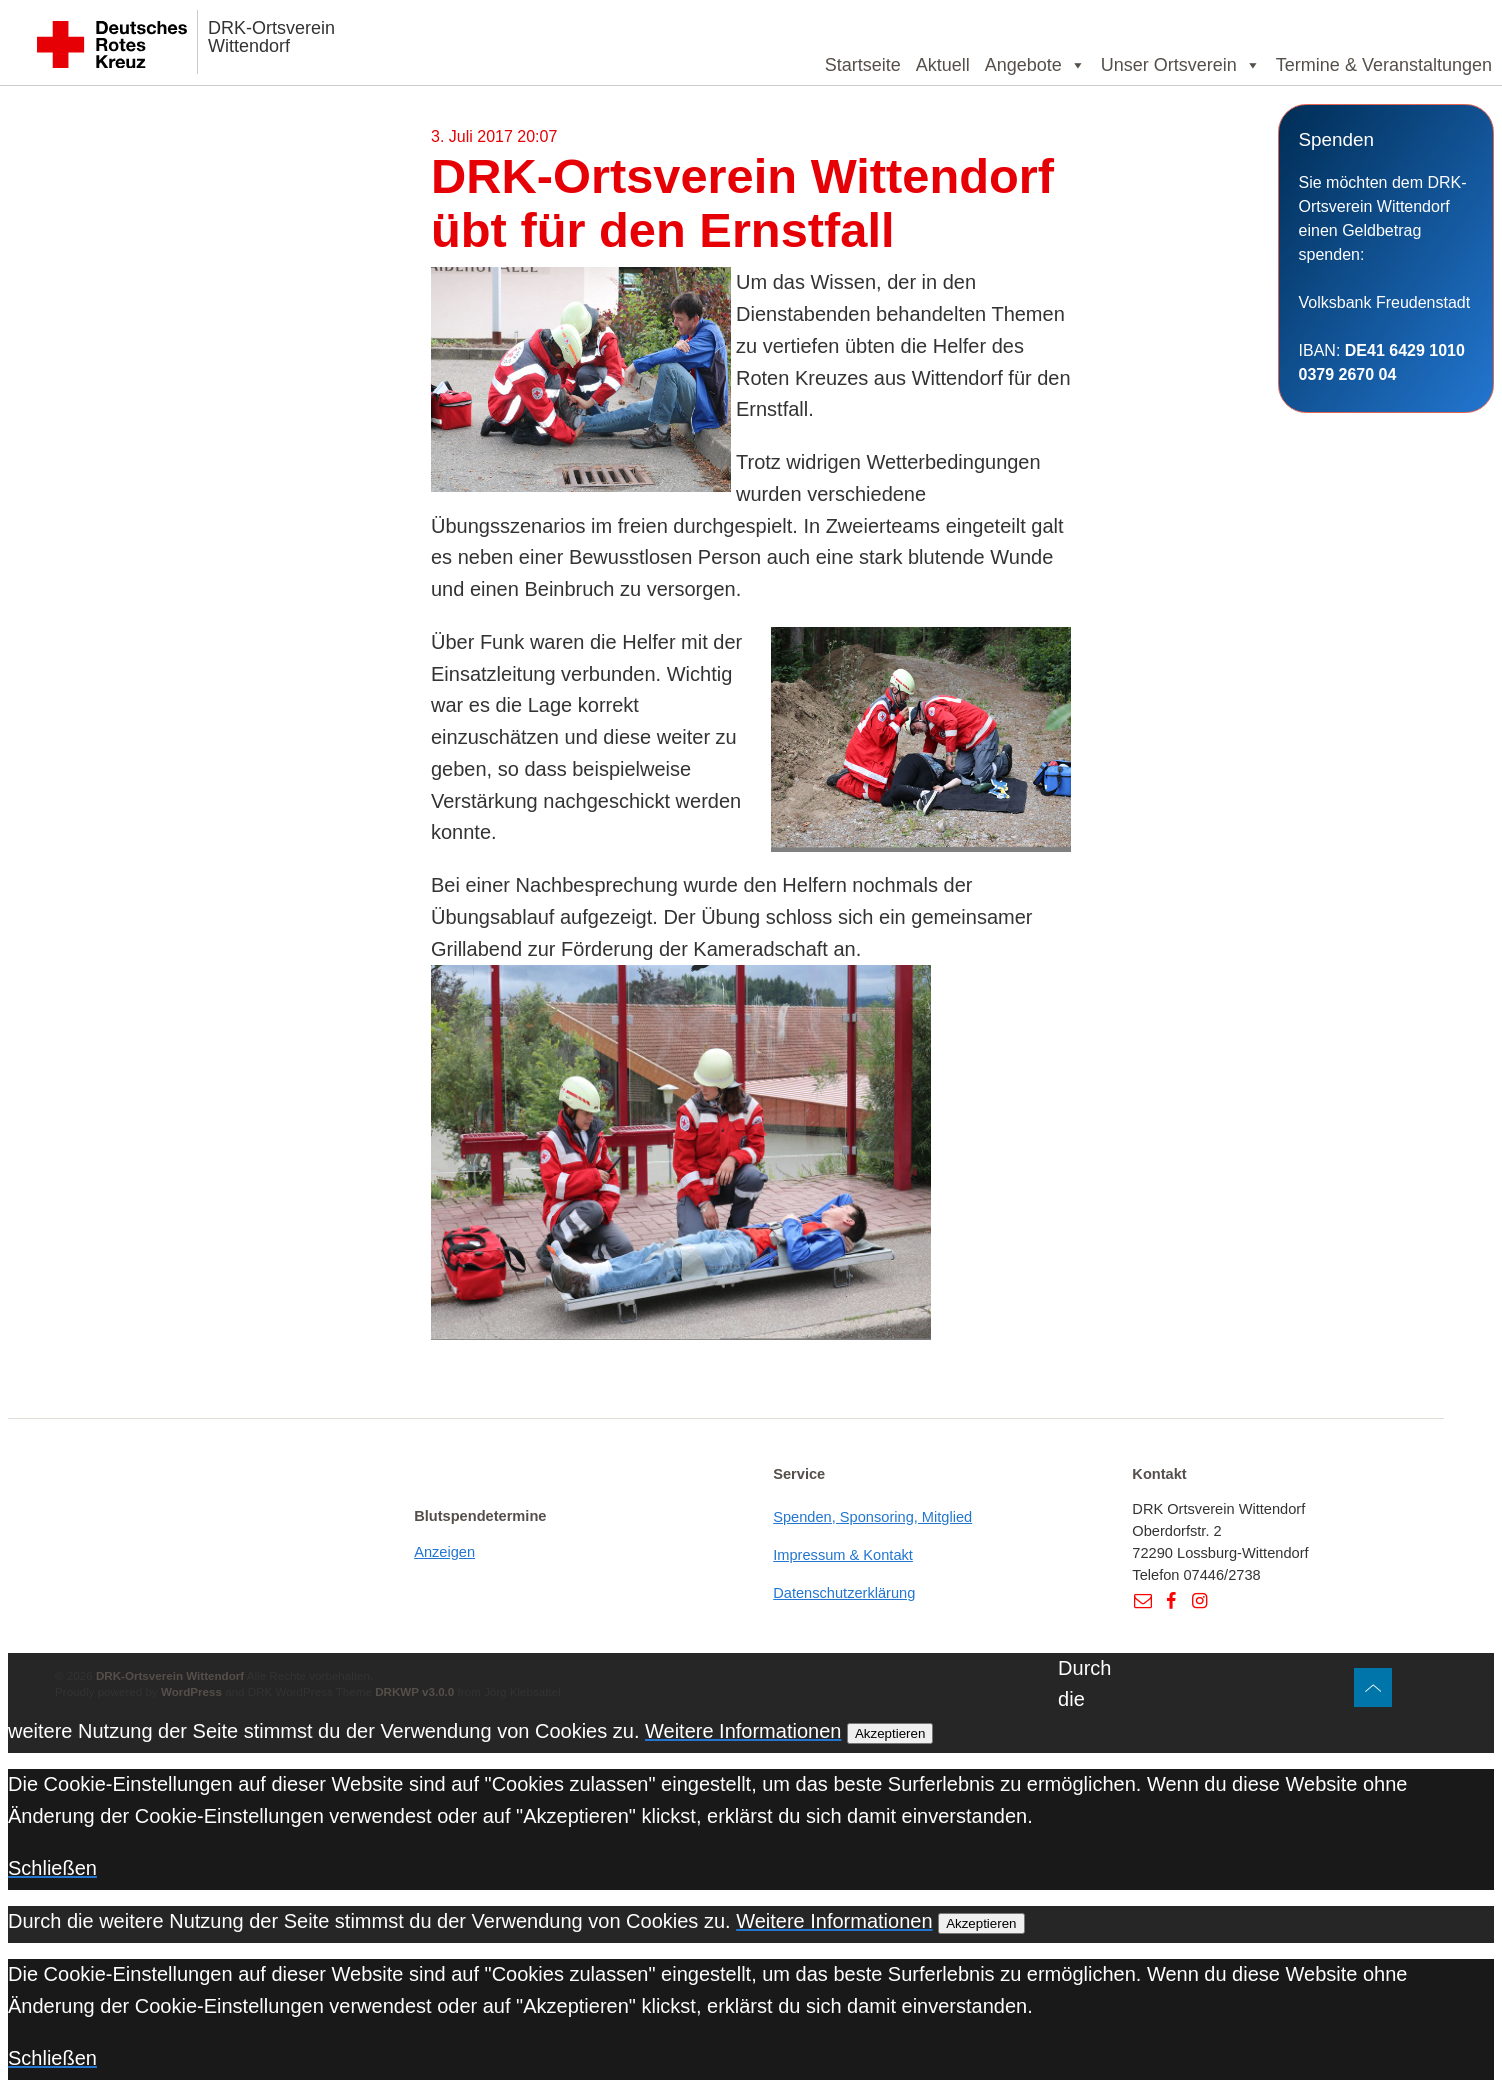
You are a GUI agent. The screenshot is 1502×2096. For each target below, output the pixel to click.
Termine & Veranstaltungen (1384, 65)
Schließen (52, 1868)
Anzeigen (444, 1552)
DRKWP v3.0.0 (414, 1691)
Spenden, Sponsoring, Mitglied (872, 1517)
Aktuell (943, 65)
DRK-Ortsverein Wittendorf (271, 37)
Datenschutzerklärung (844, 1593)
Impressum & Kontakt (843, 1555)
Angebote (1035, 65)
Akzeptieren (890, 1733)
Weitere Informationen (743, 1731)
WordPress (191, 1691)
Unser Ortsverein (1181, 65)
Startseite (863, 65)
